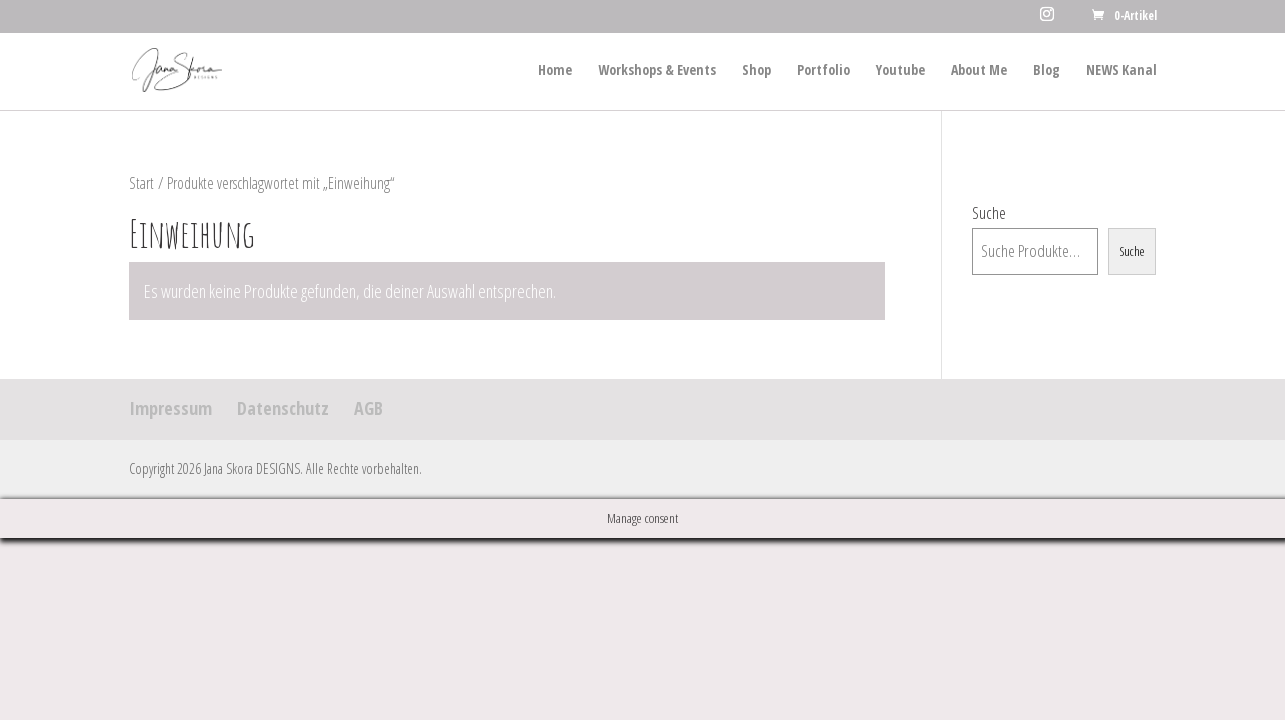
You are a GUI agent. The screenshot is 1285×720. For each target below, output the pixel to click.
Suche (989, 212)
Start (141, 183)
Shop (756, 71)
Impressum (170, 408)
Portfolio (823, 71)
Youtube (900, 71)
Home (555, 71)
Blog (1046, 71)
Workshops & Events (657, 71)
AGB (368, 408)
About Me (979, 71)
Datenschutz (283, 408)
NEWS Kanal (1121, 71)
